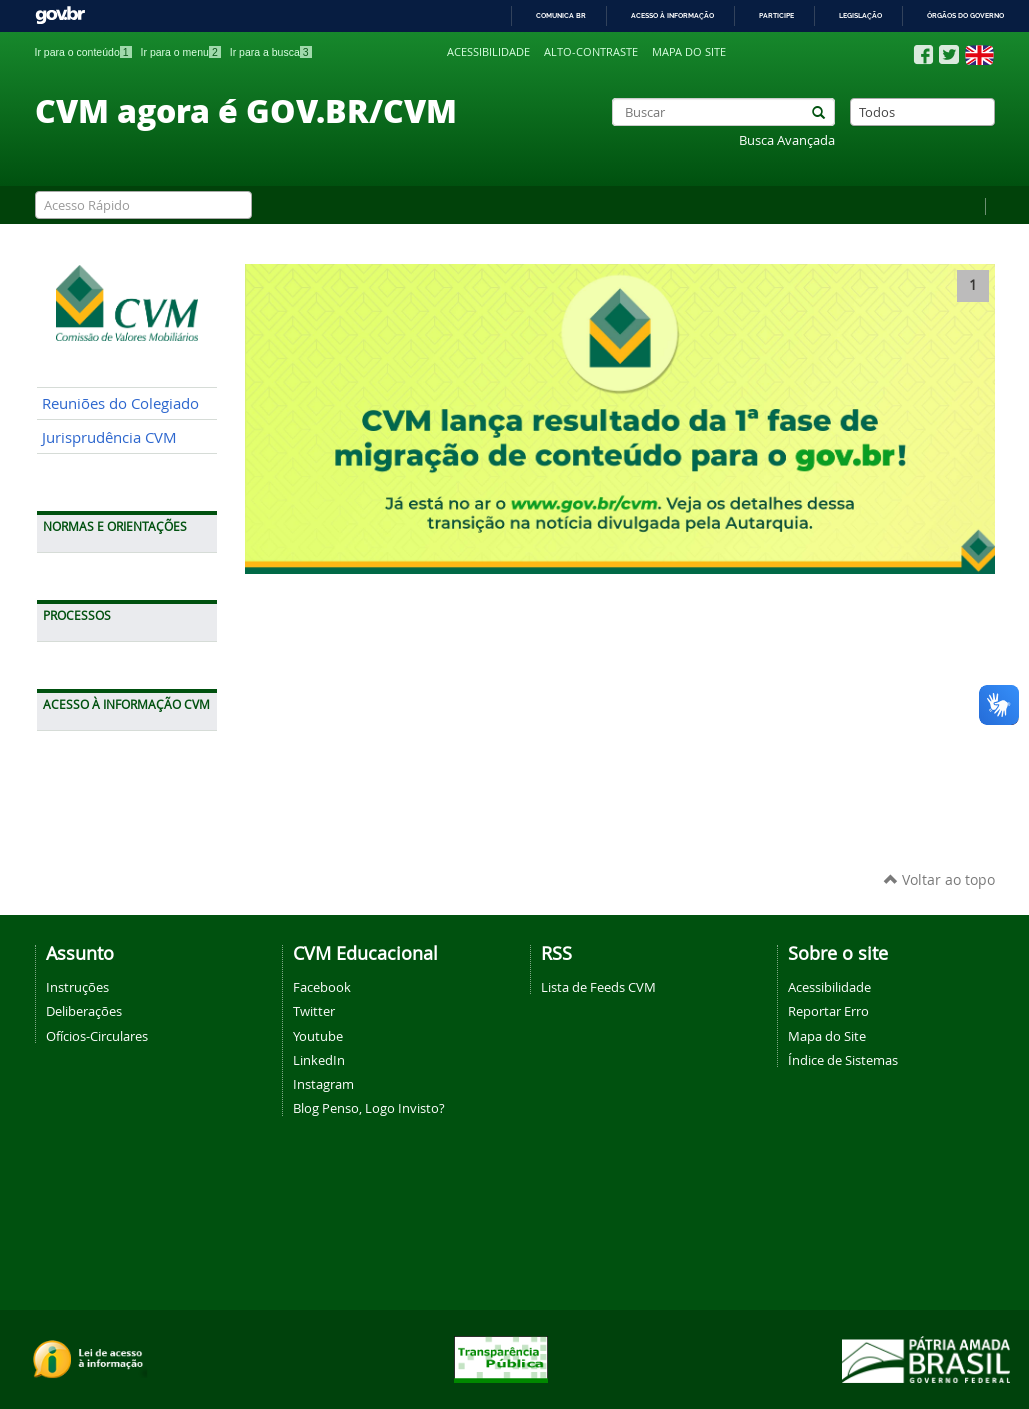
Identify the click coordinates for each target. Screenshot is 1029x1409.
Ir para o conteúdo (83, 52)
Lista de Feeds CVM (598, 987)
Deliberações (84, 1011)
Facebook (322, 987)
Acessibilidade (488, 52)
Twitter (314, 1011)
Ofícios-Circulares (97, 1036)
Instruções (77, 987)
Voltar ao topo (939, 879)
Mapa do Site (827, 1036)
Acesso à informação (672, 15)
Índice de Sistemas (843, 1060)
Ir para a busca (271, 52)
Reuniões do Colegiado (120, 403)
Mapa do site (689, 52)
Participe (776, 15)
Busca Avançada (787, 140)
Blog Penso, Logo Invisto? (369, 1108)
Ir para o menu (181, 52)
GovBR (60, 15)
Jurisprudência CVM (109, 437)
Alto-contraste (591, 52)
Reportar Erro (828, 1011)
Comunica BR (561, 15)
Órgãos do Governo (965, 15)
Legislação (860, 15)
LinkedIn (319, 1060)
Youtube (318, 1036)
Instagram (323, 1084)
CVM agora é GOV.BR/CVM (246, 110)
